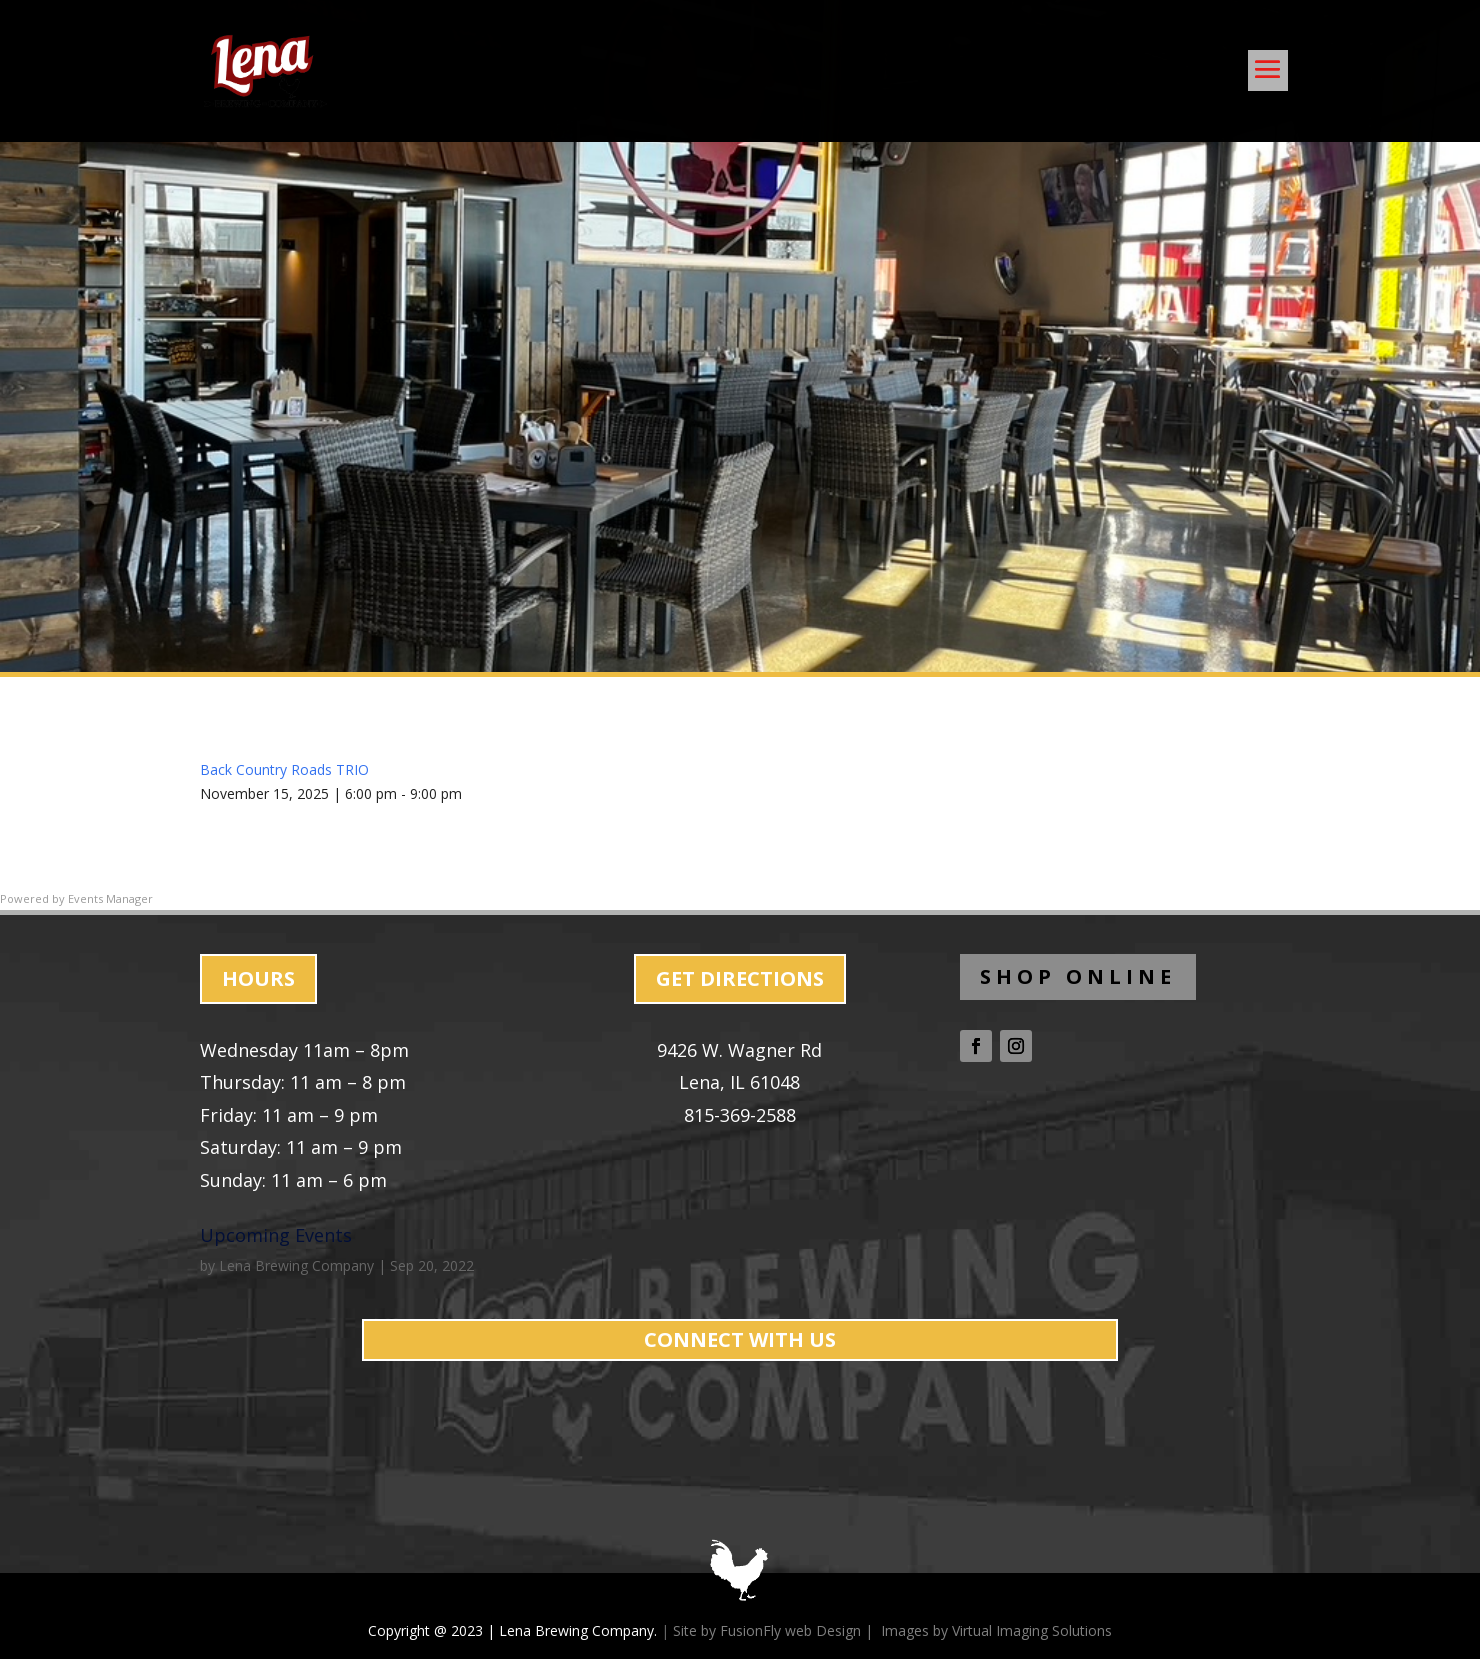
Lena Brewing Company (296, 1265)
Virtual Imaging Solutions (1032, 1630)
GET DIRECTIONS (740, 978)
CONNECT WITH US (740, 1339)
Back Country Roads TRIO (284, 769)
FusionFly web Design (790, 1630)
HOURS (258, 978)
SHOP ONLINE (1078, 976)
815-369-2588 (740, 1115)
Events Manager (110, 898)
